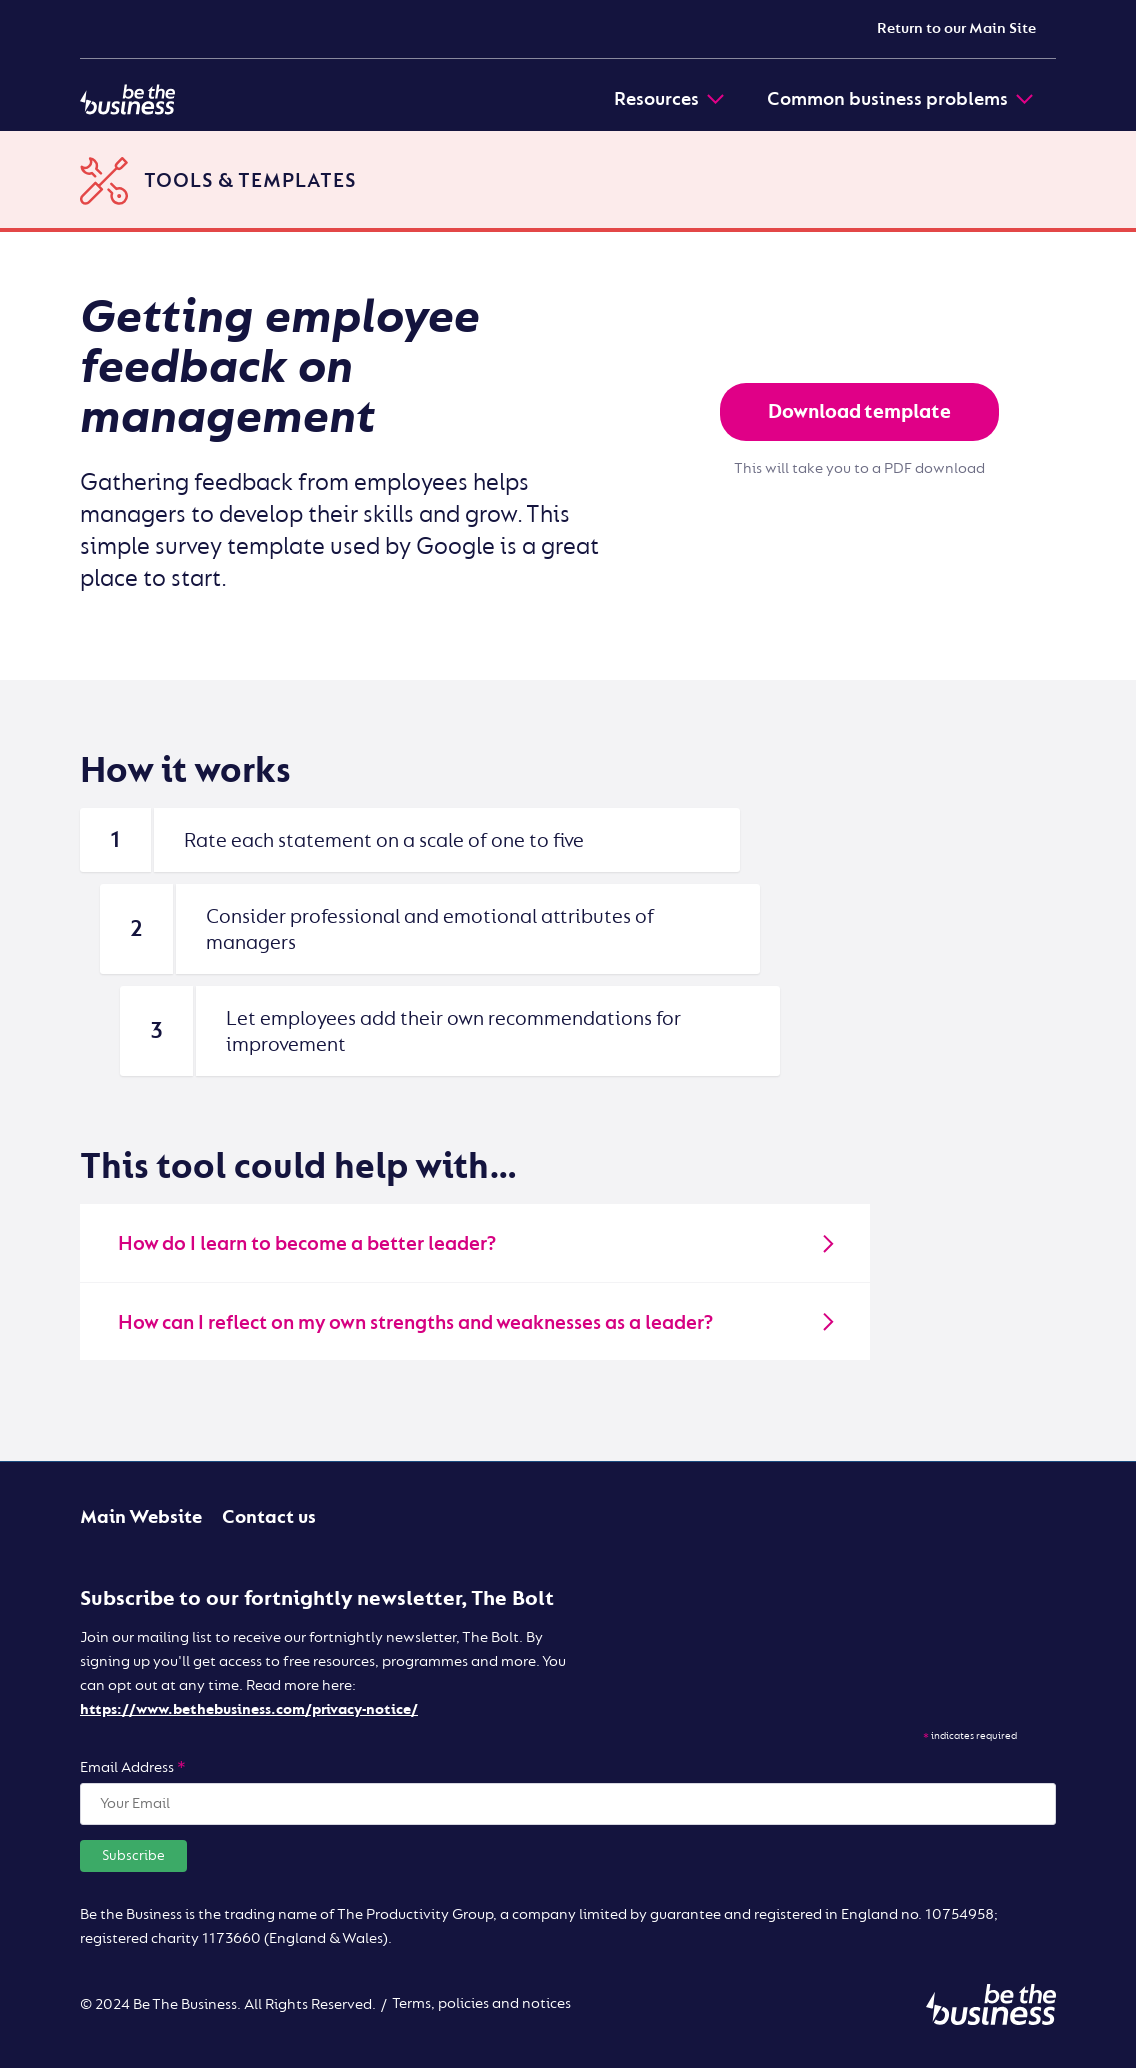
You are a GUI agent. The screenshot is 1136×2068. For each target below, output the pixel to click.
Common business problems (901, 99)
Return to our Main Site (956, 28)
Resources (670, 99)
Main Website (141, 1517)
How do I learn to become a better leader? (478, 1243)
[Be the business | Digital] (127, 99)
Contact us (269, 1517)
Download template (859, 411)
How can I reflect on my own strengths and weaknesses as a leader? (478, 1322)
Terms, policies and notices (481, 2003)
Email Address (133, 1767)
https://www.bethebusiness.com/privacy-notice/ (249, 1709)
